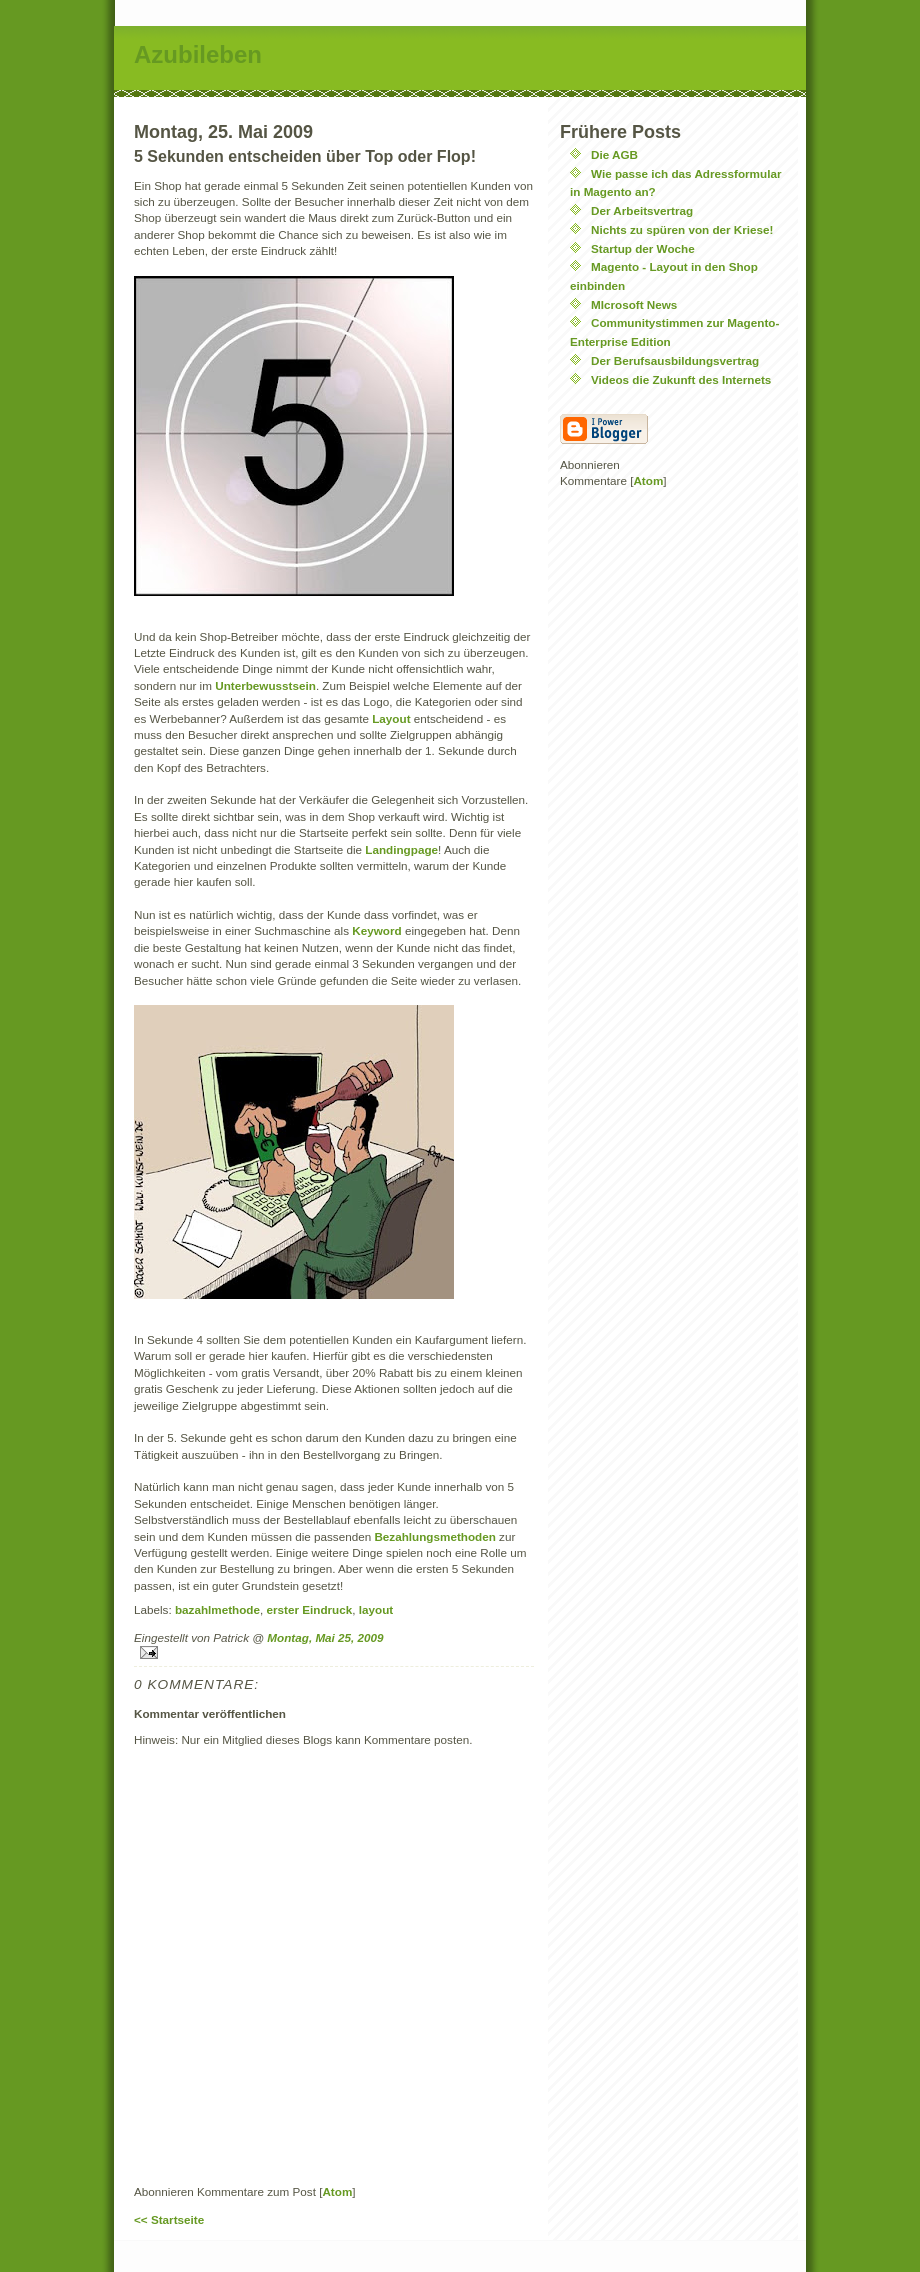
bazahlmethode (217, 1609)
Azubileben (198, 54)
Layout (393, 718)
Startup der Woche (643, 248)
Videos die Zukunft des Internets (681, 379)
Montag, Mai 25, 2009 (325, 1637)
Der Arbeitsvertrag (642, 210)
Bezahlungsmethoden (436, 1536)
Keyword (378, 930)
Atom (337, 2191)
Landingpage (401, 849)
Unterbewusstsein (265, 685)
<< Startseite (169, 2219)
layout (376, 1609)
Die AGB (614, 154)
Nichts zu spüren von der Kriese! (682, 229)
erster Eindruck (310, 1609)
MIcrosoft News (634, 304)
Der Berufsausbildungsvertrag (675, 360)
